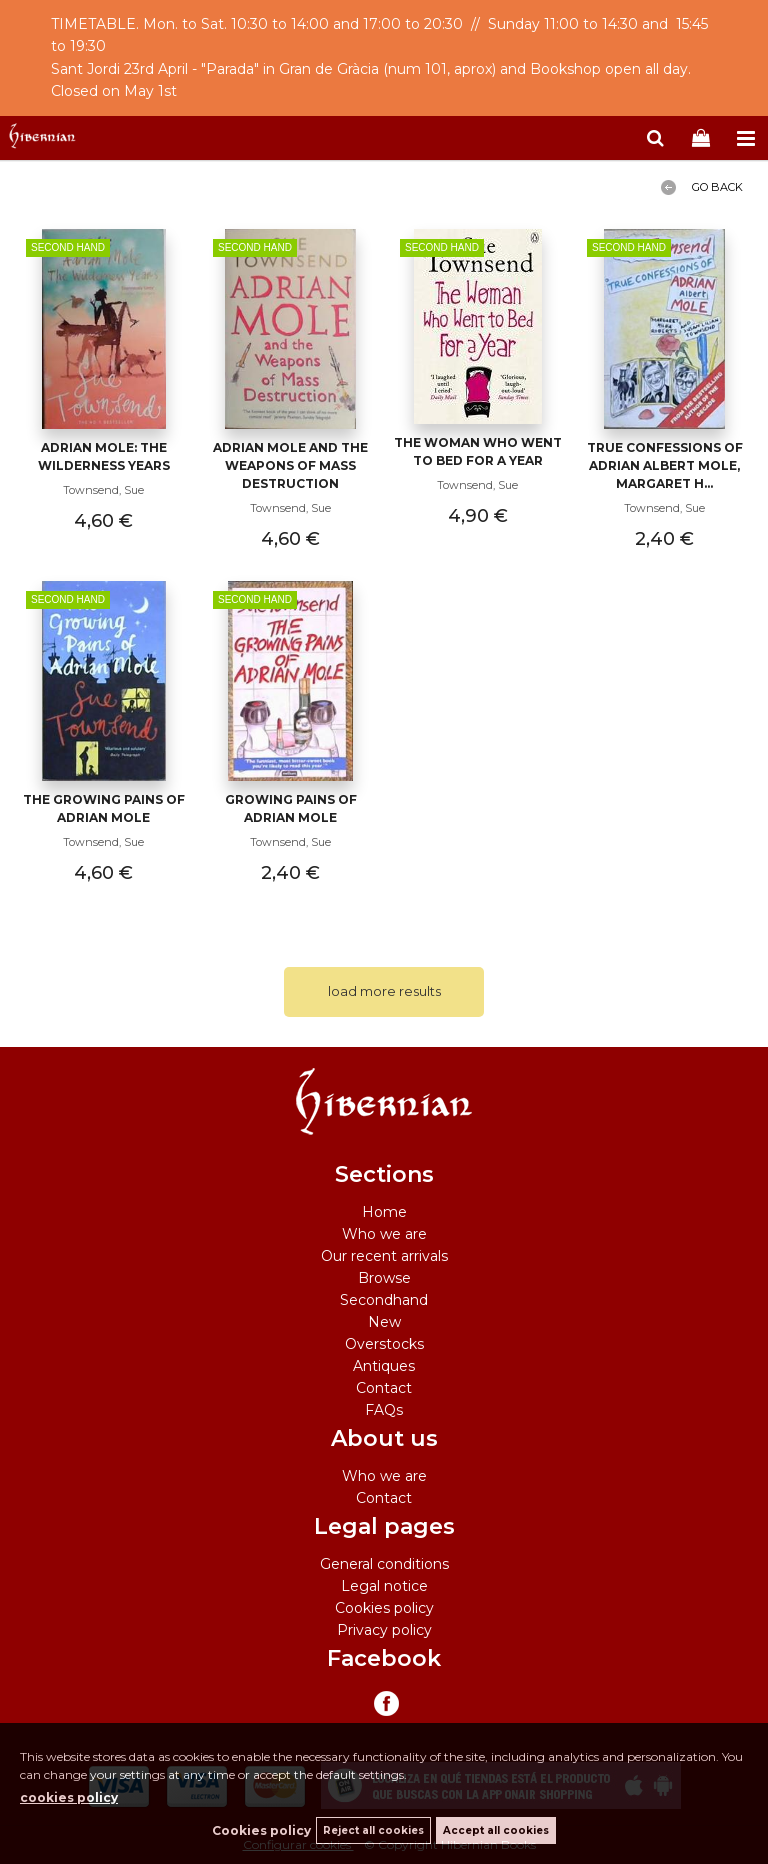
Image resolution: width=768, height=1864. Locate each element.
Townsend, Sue (103, 490)
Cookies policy (384, 1608)
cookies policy (69, 1797)
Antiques (384, 1366)
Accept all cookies (496, 1830)
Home (384, 1212)
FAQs (384, 1410)
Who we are (384, 1234)
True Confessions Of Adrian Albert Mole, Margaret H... (665, 465)
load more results (384, 991)
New (384, 1322)
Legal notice (384, 1586)
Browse (384, 1278)
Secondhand (384, 1300)
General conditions (384, 1564)
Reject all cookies (373, 1830)
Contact (384, 1388)
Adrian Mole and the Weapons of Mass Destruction (290, 465)
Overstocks (384, 1344)
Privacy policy (384, 1630)
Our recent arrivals (384, 1256)
